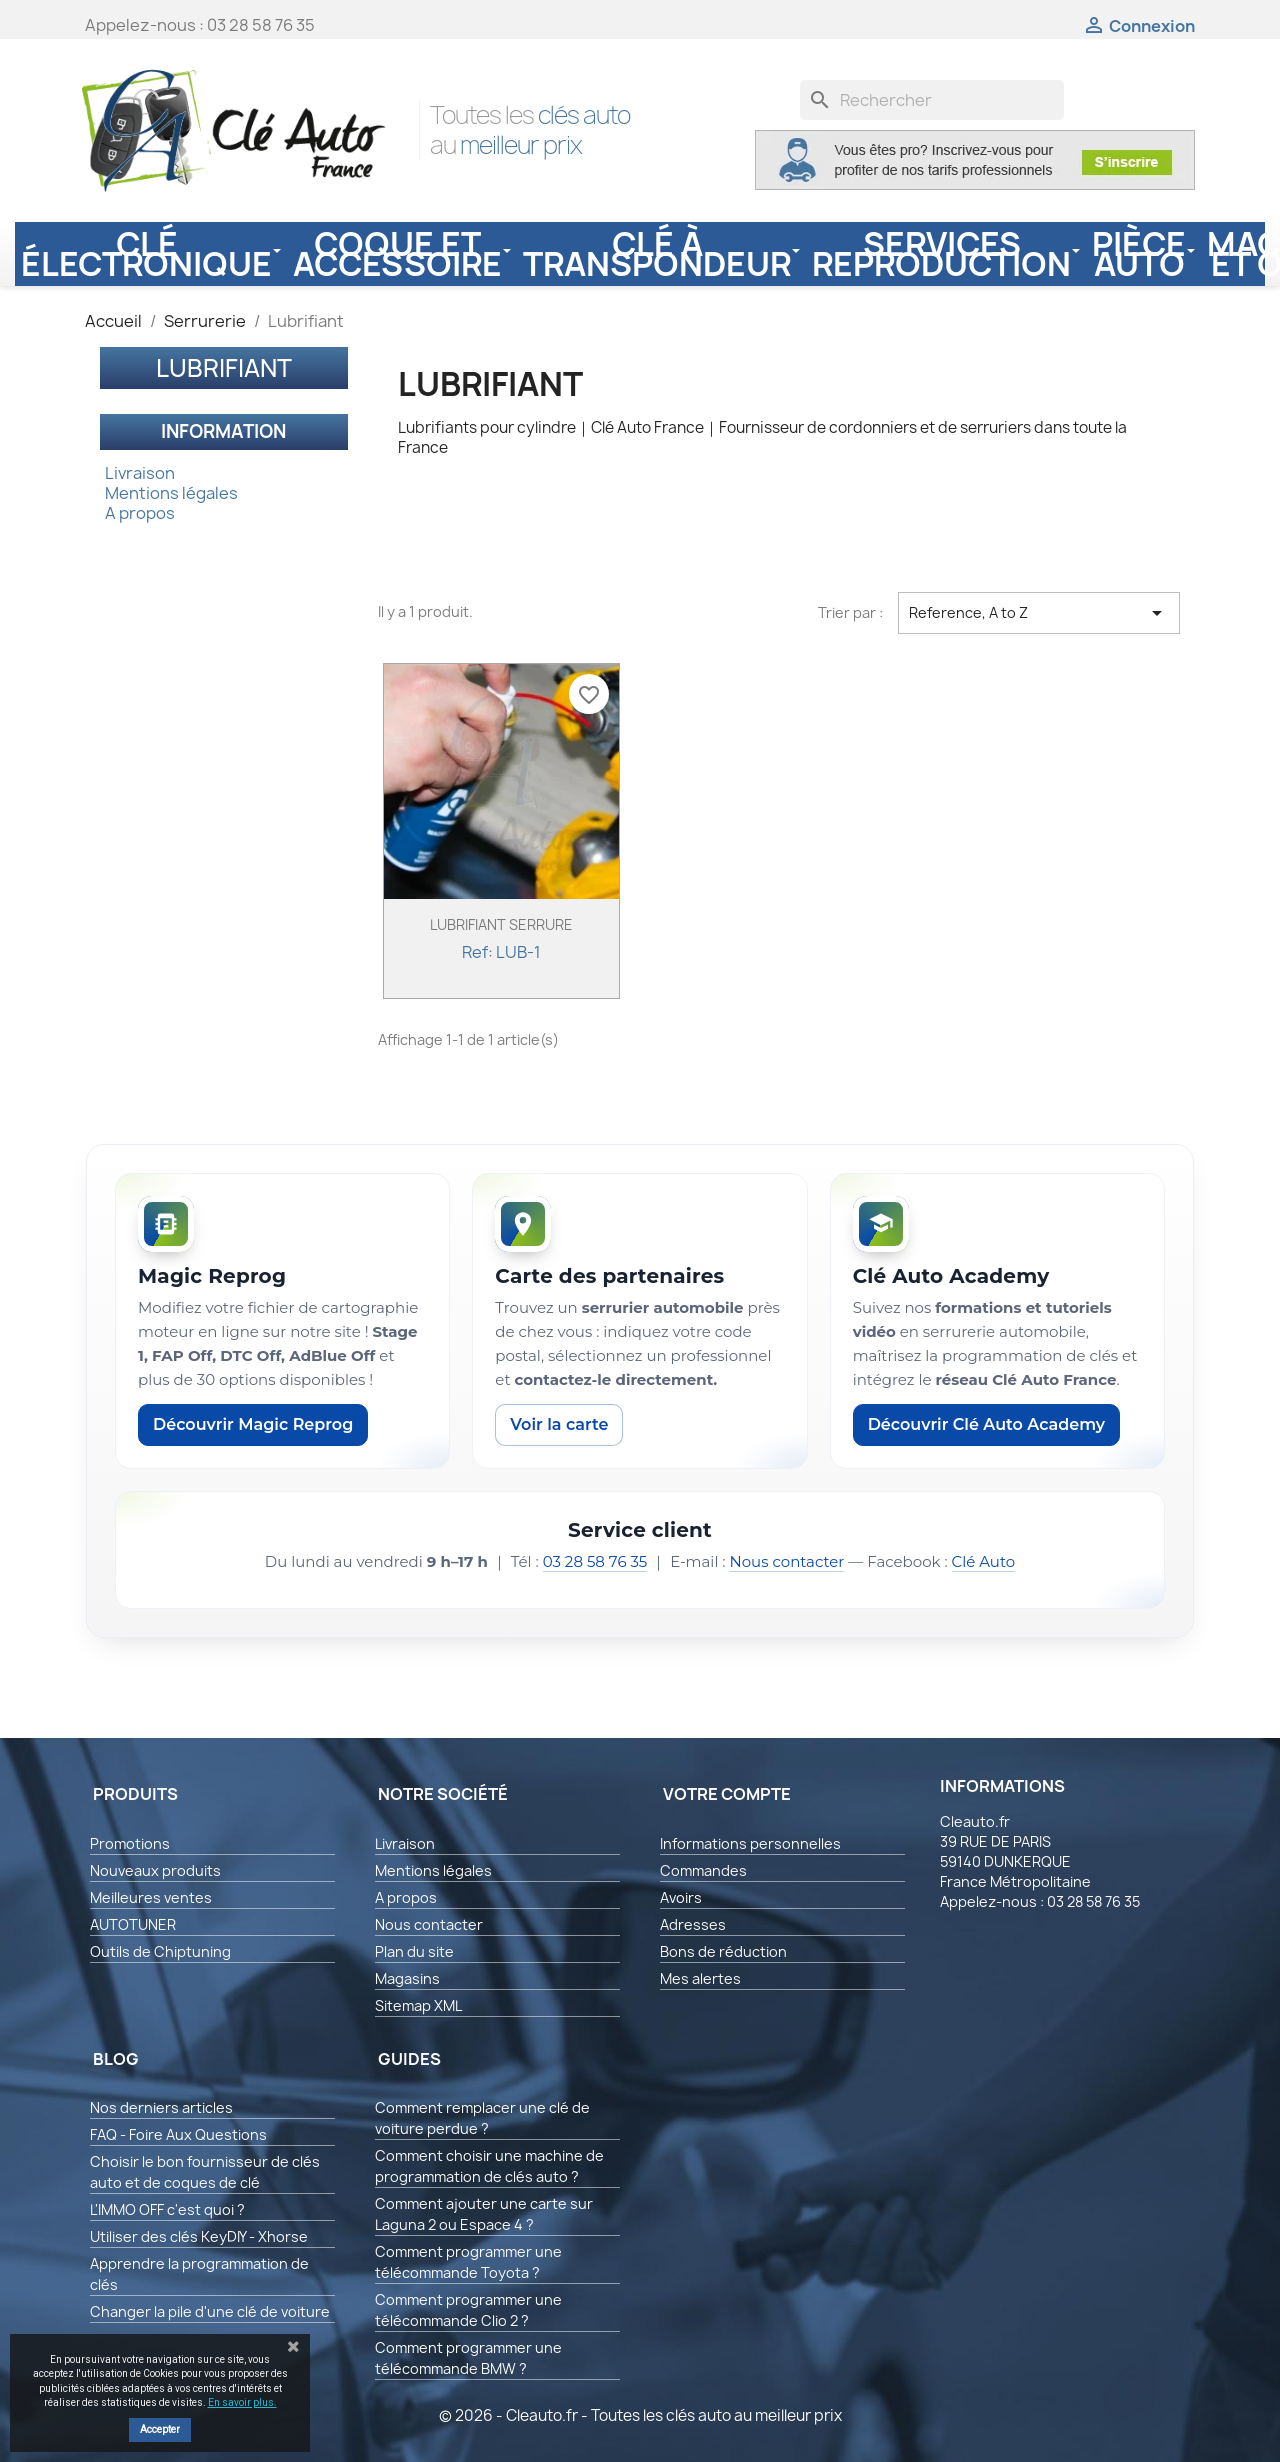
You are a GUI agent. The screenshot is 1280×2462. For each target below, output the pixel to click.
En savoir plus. (242, 2402)
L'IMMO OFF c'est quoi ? (167, 2209)
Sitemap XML (418, 2005)
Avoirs (681, 1897)
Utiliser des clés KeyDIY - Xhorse (199, 2236)
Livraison (140, 473)
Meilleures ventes (151, 1897)
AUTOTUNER (133, 1924)
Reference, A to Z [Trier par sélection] (1039, 613)
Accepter (160, 2429)
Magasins (407, 1978)
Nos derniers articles (161, 2107)
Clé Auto (984, 1561)
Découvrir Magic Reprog (253, 1424)
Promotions (130, 1843)
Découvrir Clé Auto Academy (986, 1424)
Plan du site (414, 1951)
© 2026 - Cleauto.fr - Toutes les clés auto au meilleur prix (640, 2415)
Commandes (703, 1870)
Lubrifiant (224, 368)
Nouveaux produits (155, 1870)
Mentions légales (171, 493)
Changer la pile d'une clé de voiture (210, 2311)
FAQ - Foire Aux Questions (178, 2134)
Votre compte (727, 1794)
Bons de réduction (723, 1951)
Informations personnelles (750, 1843)
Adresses (693, 1924)
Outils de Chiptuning (160, 1951)
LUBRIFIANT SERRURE (501, 924)
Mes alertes (700, 1978)
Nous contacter (786, 1561)
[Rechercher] (932, 100)
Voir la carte (559, 1424)
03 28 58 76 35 (595, 1561)
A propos (140, 513)
